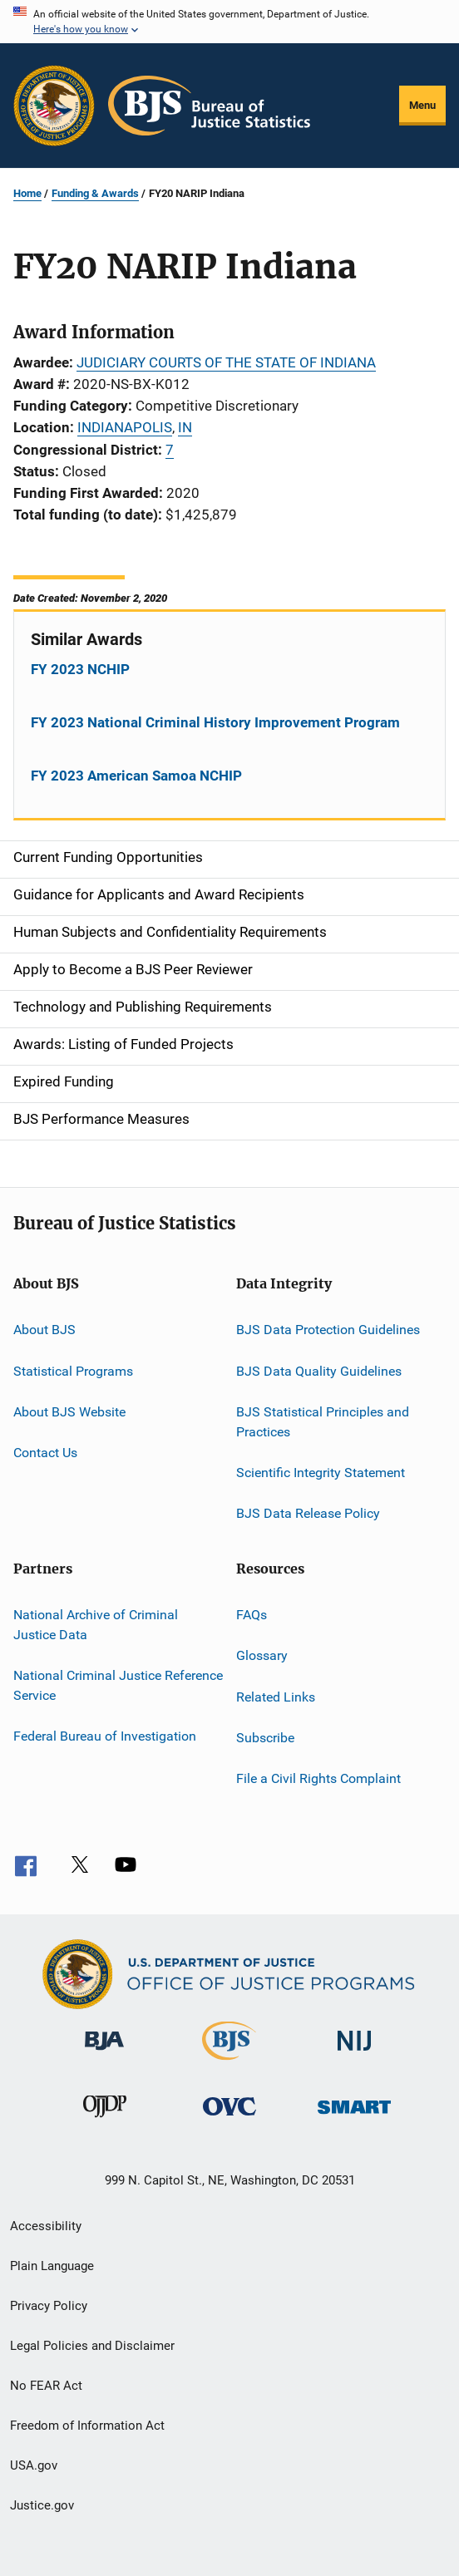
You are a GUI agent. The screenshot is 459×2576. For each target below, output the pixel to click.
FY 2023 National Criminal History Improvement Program (215, 722)
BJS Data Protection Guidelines (328, 1329)
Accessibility (45, 2226)
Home (27, 193)
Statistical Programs (73, 1370)
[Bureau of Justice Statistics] (229, 2063)
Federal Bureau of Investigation (104, 1736)
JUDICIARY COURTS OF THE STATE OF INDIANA (226, 362)
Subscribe (265, 1738)
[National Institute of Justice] (354, 2053)
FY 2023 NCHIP (80, 669)
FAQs (251, 1615)
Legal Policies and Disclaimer (92, 2345)
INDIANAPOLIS (124, 427)
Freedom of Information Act (87, 2425)
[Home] (209, 105)
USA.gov (33, 2465)
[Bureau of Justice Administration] (104, 2053)
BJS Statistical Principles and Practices (322, 1422)
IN (185, 427)
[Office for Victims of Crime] (229, 2118)
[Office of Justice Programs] (54, 105)
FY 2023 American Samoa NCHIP (136, 775)
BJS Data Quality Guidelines (319, 1370)
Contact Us (45, 1452)
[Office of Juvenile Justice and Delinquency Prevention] (104, 2120)
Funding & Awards (95, 193)
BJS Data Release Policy (308, 1513)
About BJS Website (69, 1412)
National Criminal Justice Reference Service (118, 1685)
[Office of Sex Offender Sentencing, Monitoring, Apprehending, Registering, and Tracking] (354, 2116)
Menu (422, 105)
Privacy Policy (48, 2305)
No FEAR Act (46, 2385)
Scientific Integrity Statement (320, 1472)
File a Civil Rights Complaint (318, 1778)
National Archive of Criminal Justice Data (95, 1625)
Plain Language (52, 2265)
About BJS (44, 1329)
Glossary (262, 1655)
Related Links (275, 1696)
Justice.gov (42, 2505)
